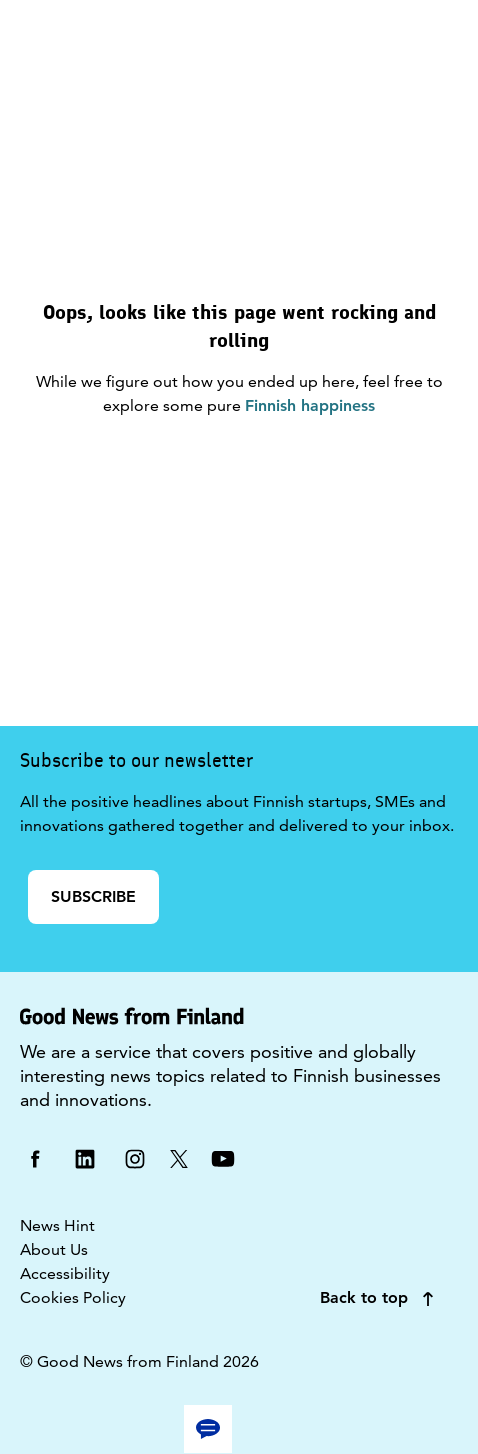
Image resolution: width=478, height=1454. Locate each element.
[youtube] (223, 1157)
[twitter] (179, 1157)
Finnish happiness (310, 405)
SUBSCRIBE (93, 896)
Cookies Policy (73, 1297)
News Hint (57, 1225)
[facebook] (35, 1157)
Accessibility (65, 1273)
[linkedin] (85, 1157)
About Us (54, 1249)
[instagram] (135, 1157)
